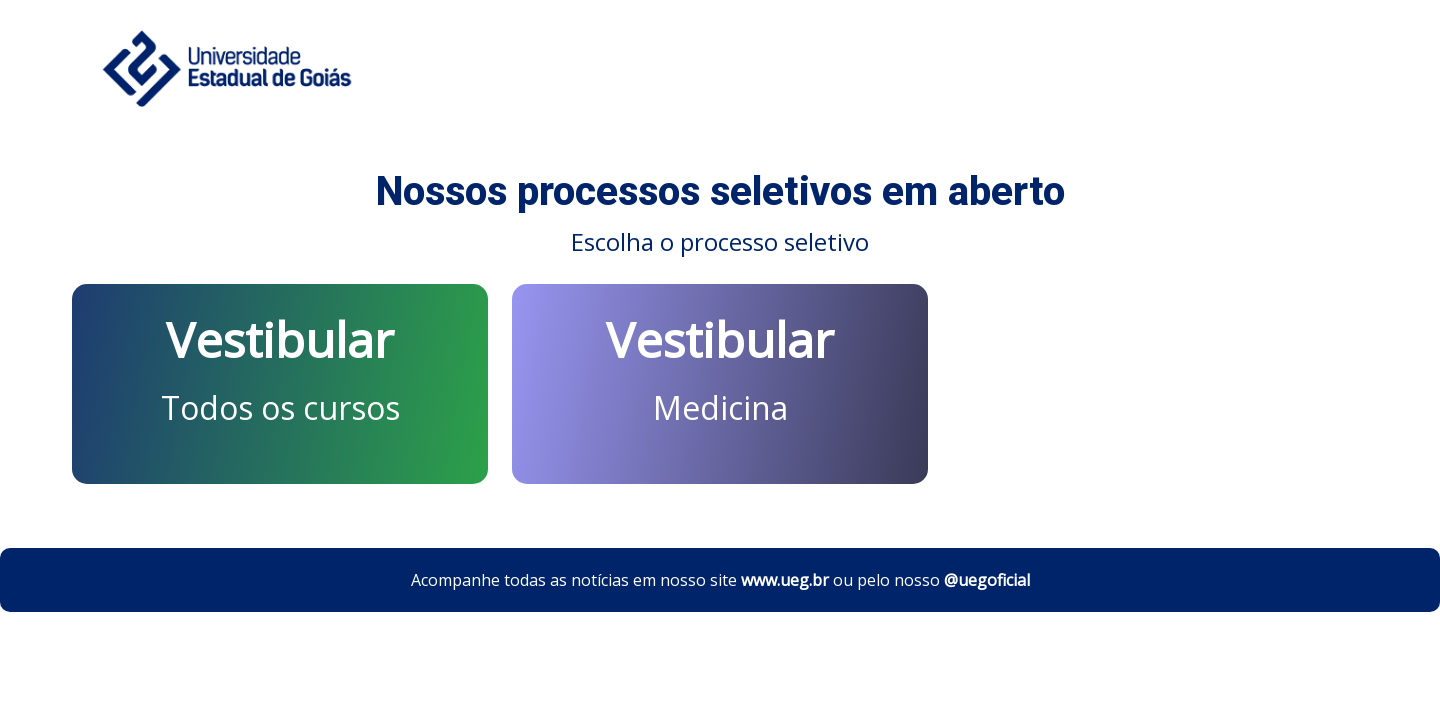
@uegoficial (987, 580)
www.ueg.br (785, 580)
